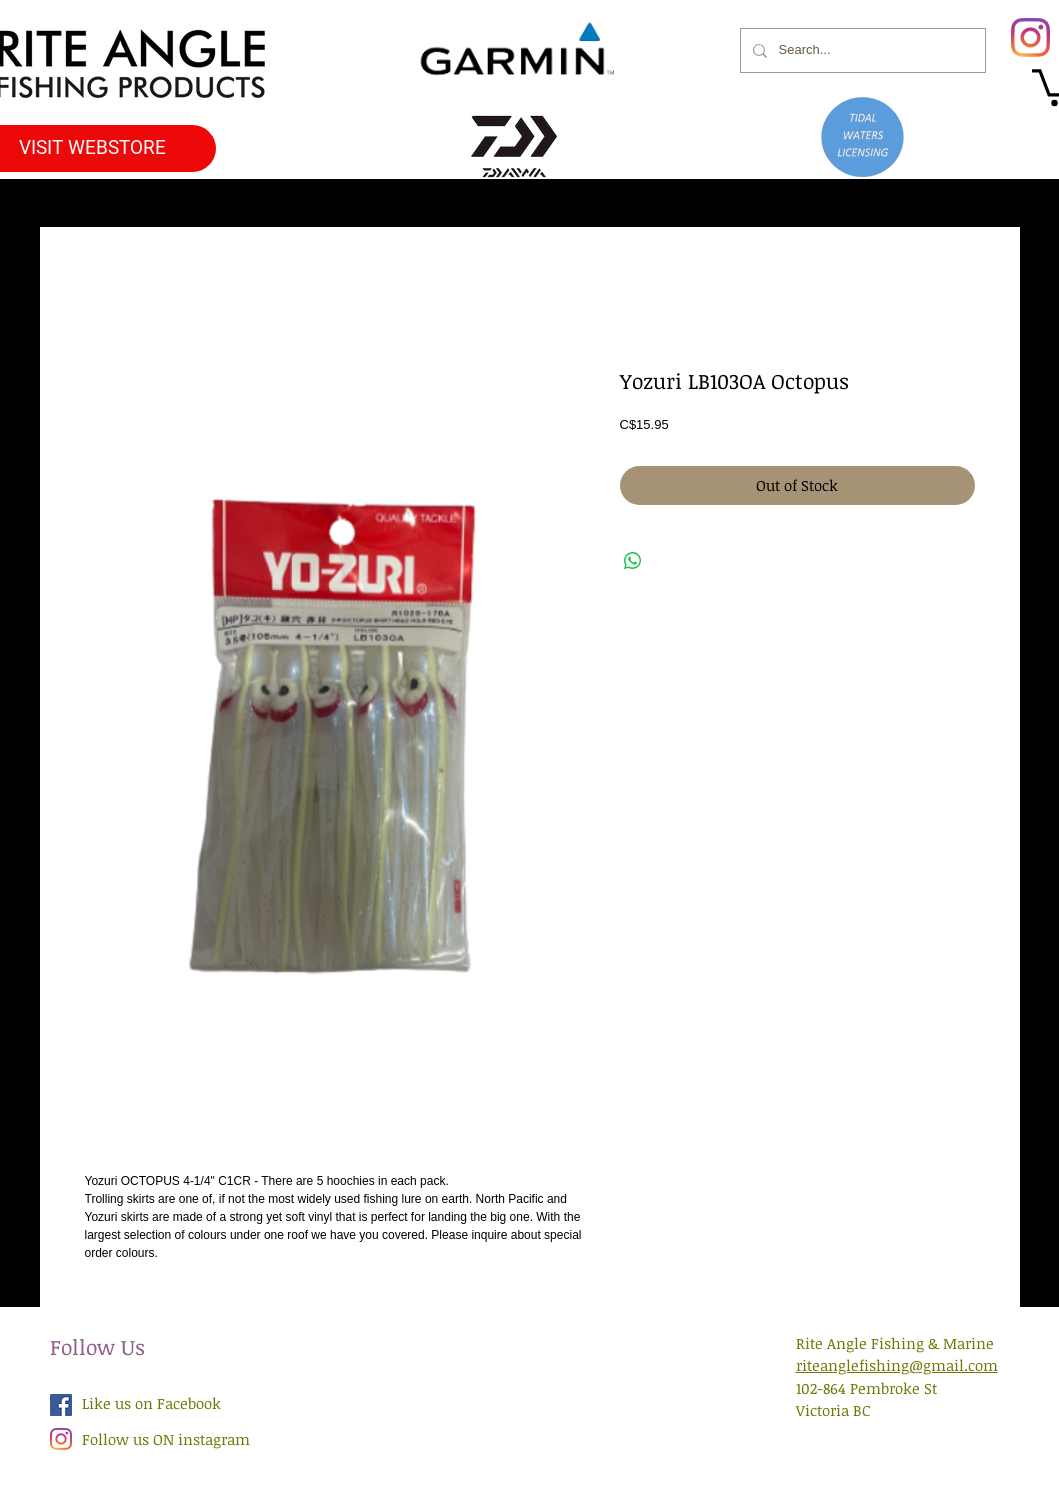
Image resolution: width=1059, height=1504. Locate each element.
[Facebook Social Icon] (61, 1405)
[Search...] (861, 50)
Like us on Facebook (151, 1403)
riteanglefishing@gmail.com (897, 1365)
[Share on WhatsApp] (633, 561)
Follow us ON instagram (166, 1439)
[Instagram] (1030, 37)
